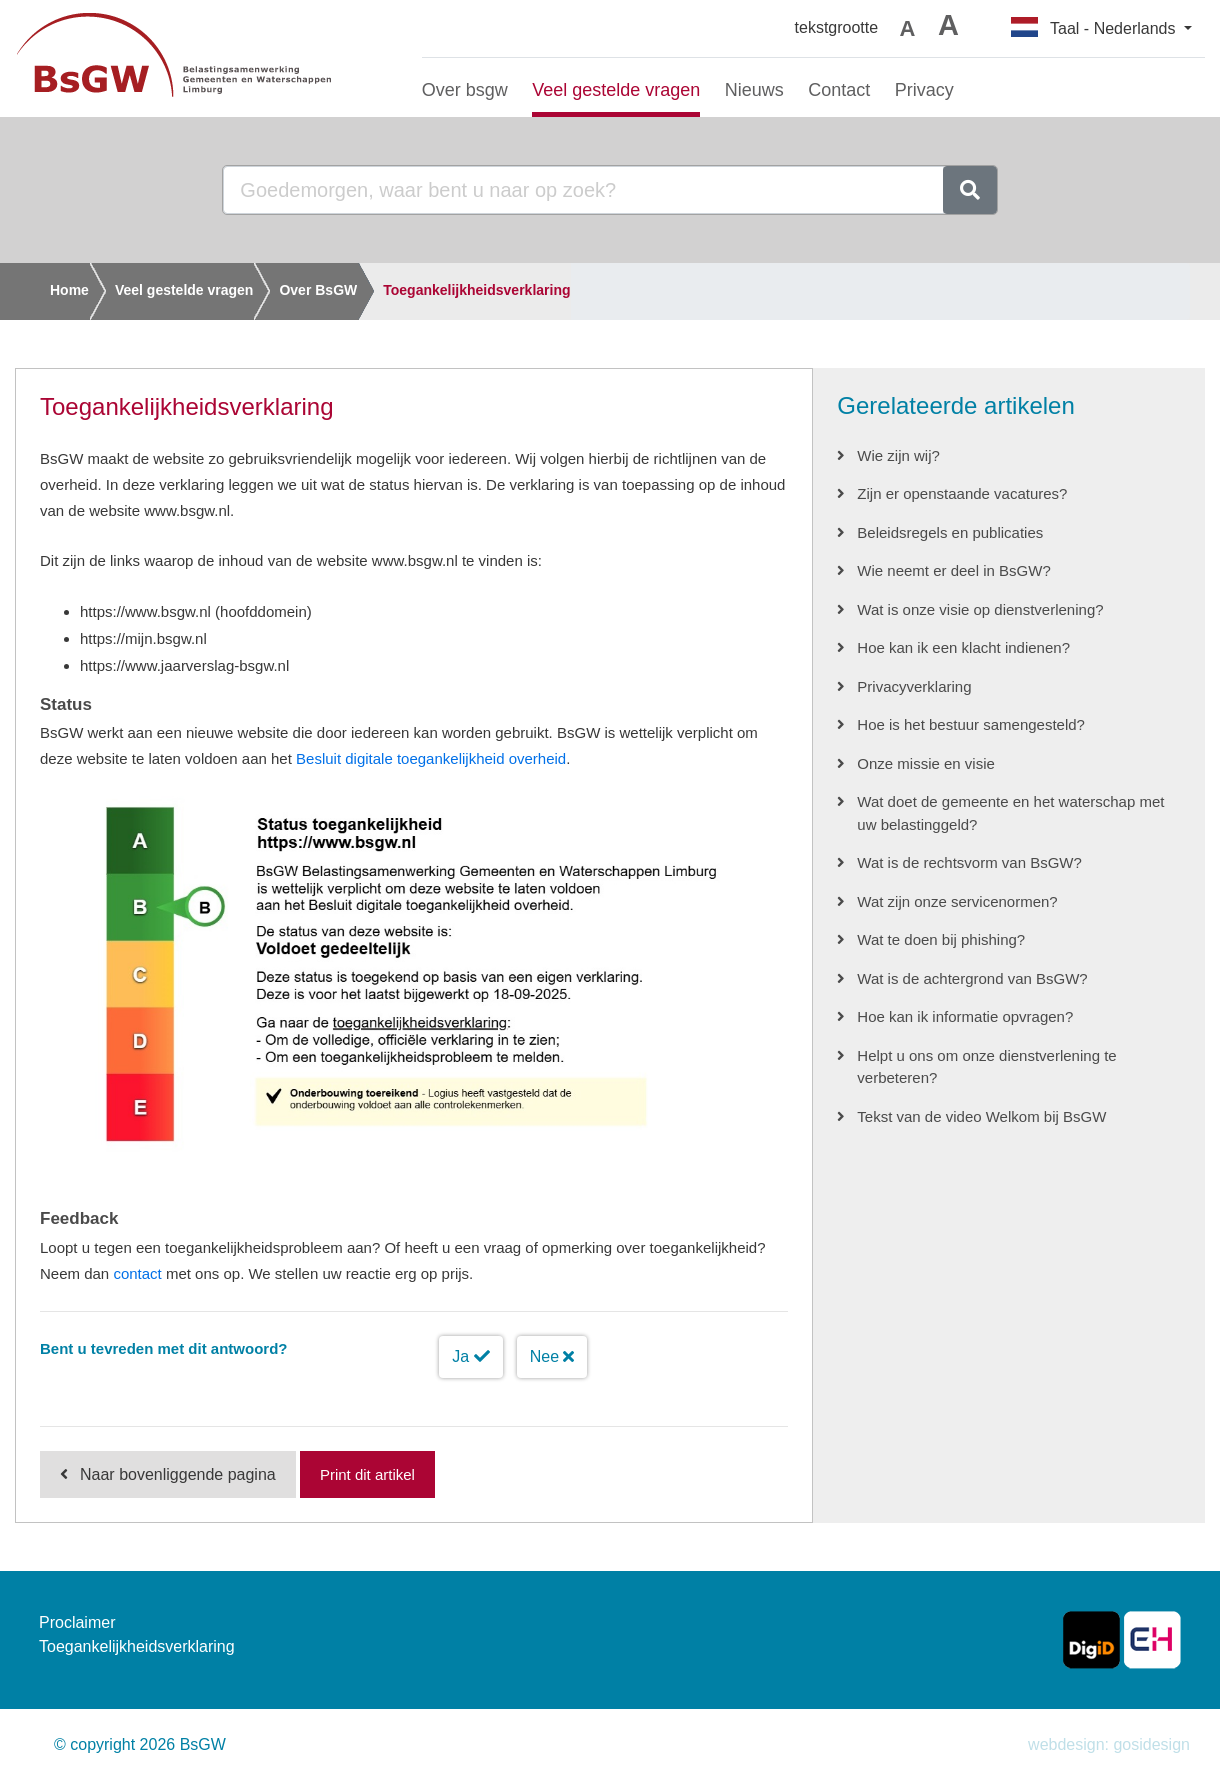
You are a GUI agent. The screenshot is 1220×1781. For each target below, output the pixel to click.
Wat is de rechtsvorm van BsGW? (969, 862)
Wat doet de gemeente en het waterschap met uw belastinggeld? (1010, 813)
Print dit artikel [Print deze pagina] (367, 1474)
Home (69, 290)
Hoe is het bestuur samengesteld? (971, 724)
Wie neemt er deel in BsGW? (953, 570)
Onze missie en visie (926, 763)
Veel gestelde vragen (184, 290)
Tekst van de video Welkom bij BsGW (981, 1116)
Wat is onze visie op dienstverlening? (980, 609)
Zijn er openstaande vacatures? (962, 493)
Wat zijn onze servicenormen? (957, 901)
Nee (552, 1356)
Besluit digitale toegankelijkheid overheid (431, 758)
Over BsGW (318, 290)
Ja (470, 1356)
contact (137, 1273)
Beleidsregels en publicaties (950, 532)
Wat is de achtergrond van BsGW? (972, 978)
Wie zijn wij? (898, 455)
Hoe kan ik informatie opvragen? (965, 1016)
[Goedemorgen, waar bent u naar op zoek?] (583, 190)
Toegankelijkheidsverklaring (476, 290)
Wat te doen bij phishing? (941, 939)
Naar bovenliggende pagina (178, 1474)
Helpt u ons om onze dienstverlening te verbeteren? (986, 1067)
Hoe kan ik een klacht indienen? (963, 647)
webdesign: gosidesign (1109, 1744)
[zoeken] (970, 190)
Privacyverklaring (914, 686)
